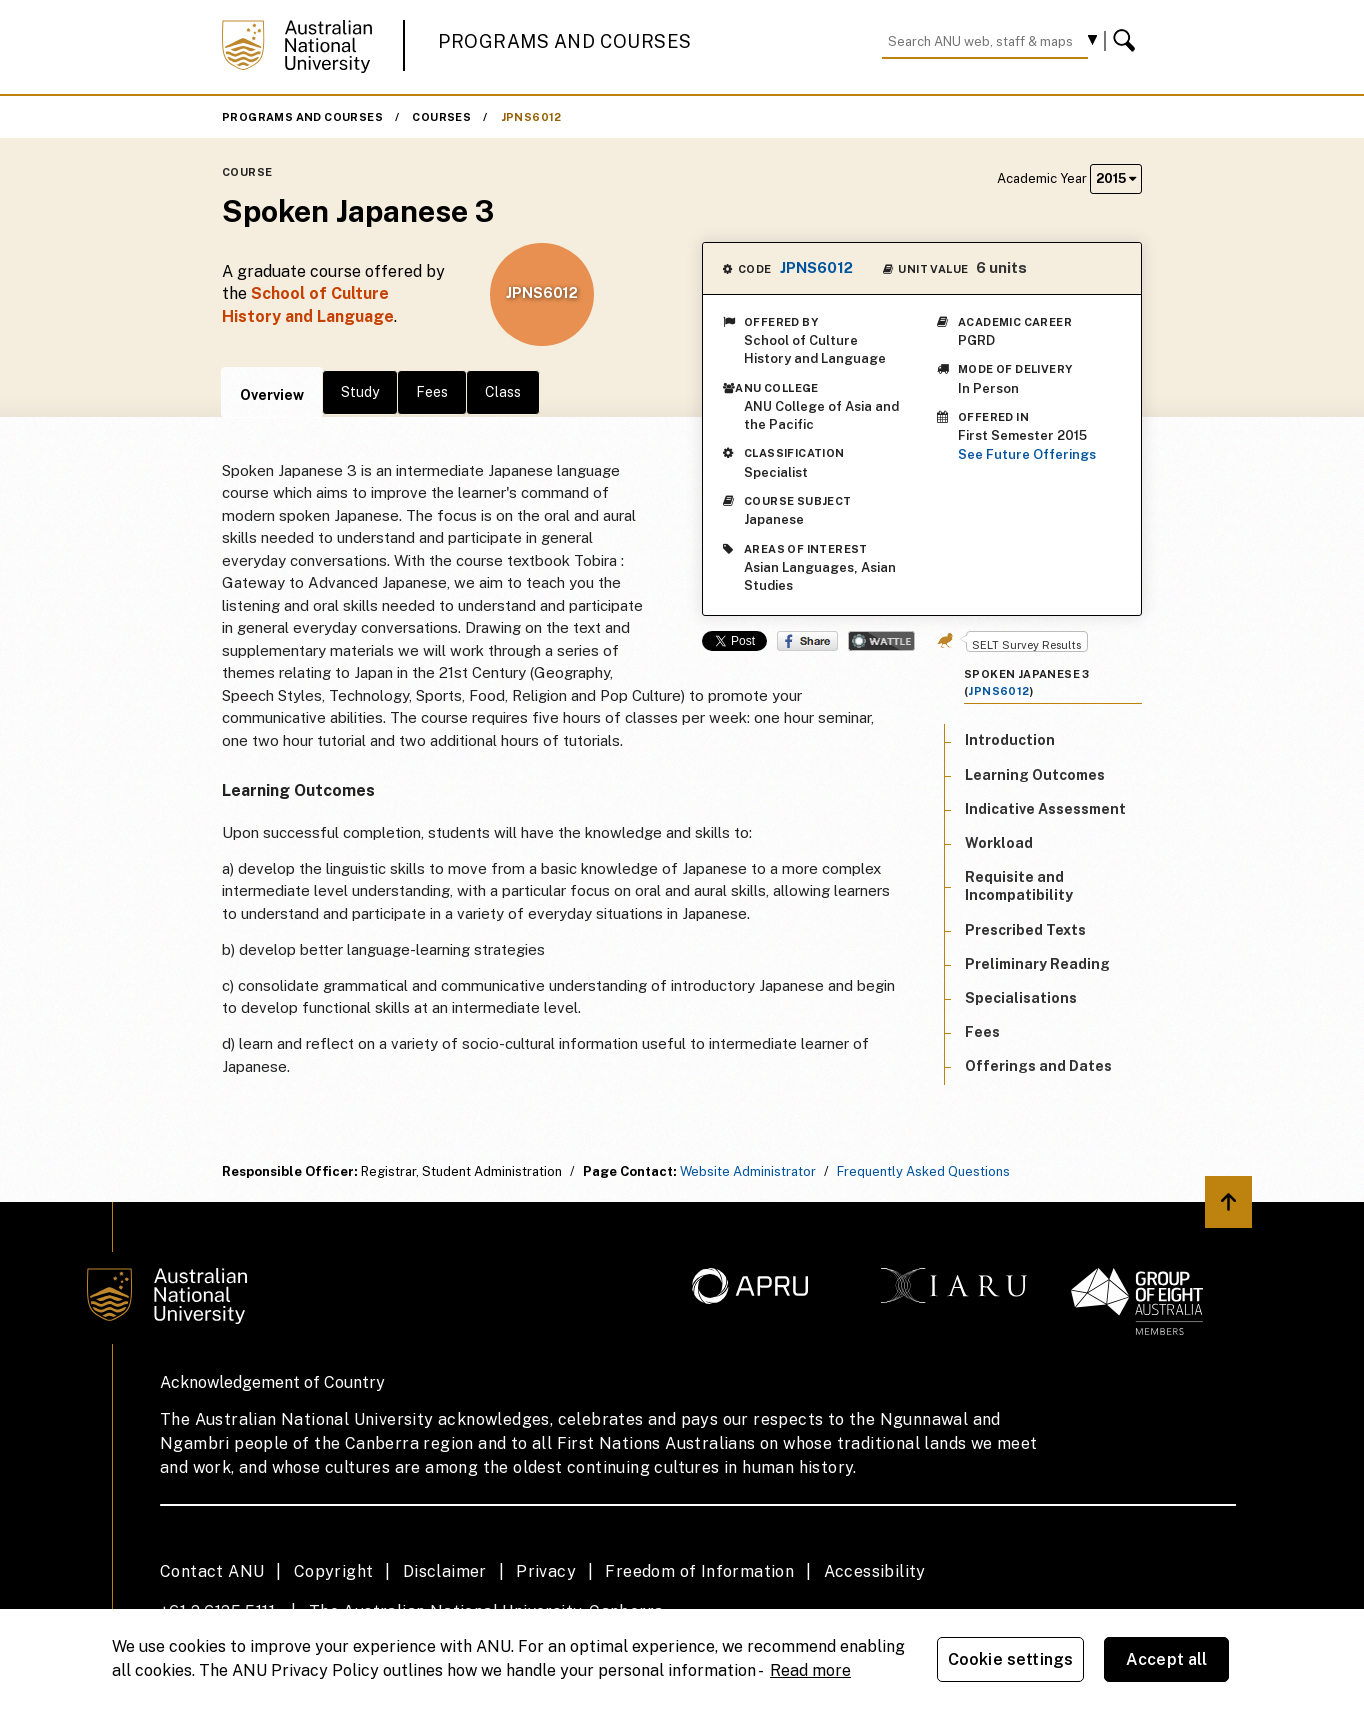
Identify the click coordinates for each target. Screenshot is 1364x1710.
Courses (441, 117)
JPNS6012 (531, 117)
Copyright (334, 1571)
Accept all (1167, 1659)
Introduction (1010, 740)
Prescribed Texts (1025, 930)
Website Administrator (748, 1171)
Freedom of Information (699, 1571)
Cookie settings (1010, 1659)
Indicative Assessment (1045, 809)
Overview (272, 395)
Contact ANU (212, 1571)
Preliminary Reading (1037, 964)
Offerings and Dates (1038, 1066)
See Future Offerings (1027, 454)
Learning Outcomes (1035, 775)
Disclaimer (445, 1571)
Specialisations (1021, 998)
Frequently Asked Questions (923, 1171)
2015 (1116, 178)
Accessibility (875, 1571)
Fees (432, 392)
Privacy (546, 1571)
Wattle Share (881, 641)
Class (503, 392)
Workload (999, 843)
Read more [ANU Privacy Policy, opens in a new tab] (810, 1670)
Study (360, 392)
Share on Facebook (807, 641)
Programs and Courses (565, 41)
